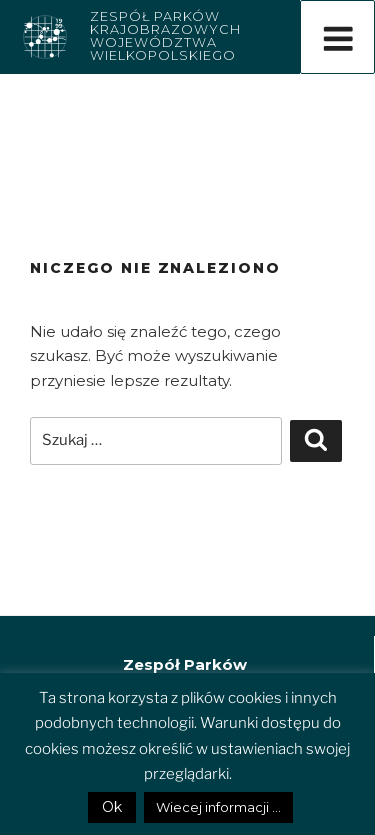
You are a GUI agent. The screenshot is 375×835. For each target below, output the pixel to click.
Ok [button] (112, 807)
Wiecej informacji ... (218, 807)
